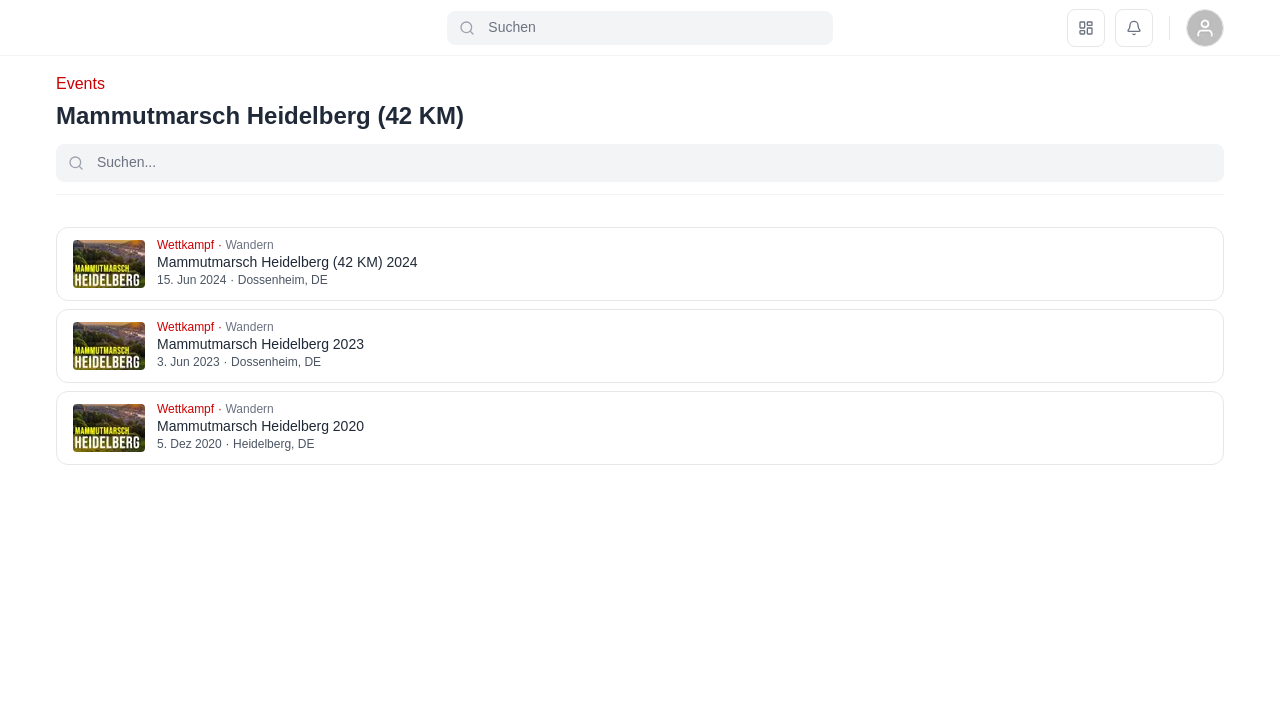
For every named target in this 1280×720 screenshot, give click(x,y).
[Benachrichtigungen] (1134, 28)
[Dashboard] (1086, 28)
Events (80, 83)
